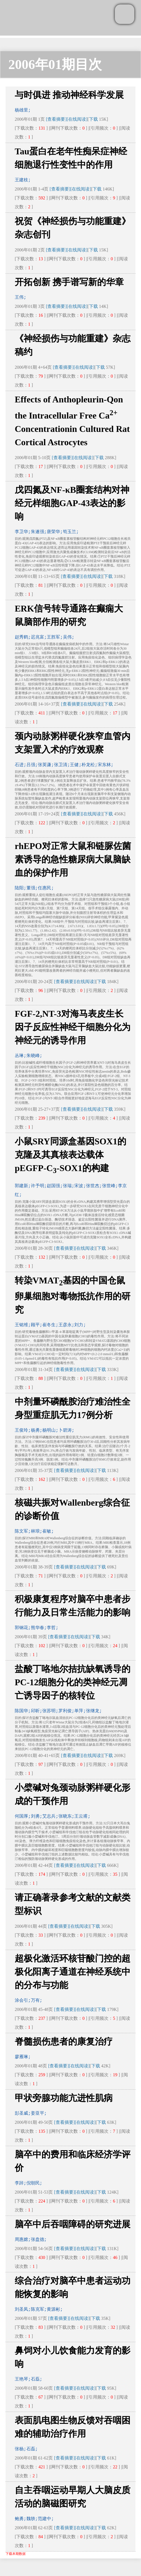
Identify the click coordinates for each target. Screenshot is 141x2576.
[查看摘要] (56, 119)
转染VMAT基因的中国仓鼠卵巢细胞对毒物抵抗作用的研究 (72, 1295)
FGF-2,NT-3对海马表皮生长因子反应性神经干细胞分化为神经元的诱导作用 (72, 1027)
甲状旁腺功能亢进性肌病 (64, 2098)
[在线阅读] (77, 119)
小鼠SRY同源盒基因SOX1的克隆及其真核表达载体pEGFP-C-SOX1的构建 (70, 1154)
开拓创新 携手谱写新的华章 (69, 282)
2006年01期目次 (55, 64)
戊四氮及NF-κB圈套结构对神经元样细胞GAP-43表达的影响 (72, 503)
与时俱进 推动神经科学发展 (69, 95)
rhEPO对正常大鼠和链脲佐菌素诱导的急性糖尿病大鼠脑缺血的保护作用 (73, 859)
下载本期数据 (16, 2554)
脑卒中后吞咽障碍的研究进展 (72, 2224)
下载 (93, 119)
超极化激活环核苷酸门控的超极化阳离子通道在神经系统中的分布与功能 (72, 1971)
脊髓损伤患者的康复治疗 (64, 2041)
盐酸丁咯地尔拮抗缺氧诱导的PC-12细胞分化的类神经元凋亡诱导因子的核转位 (72, 1682)
